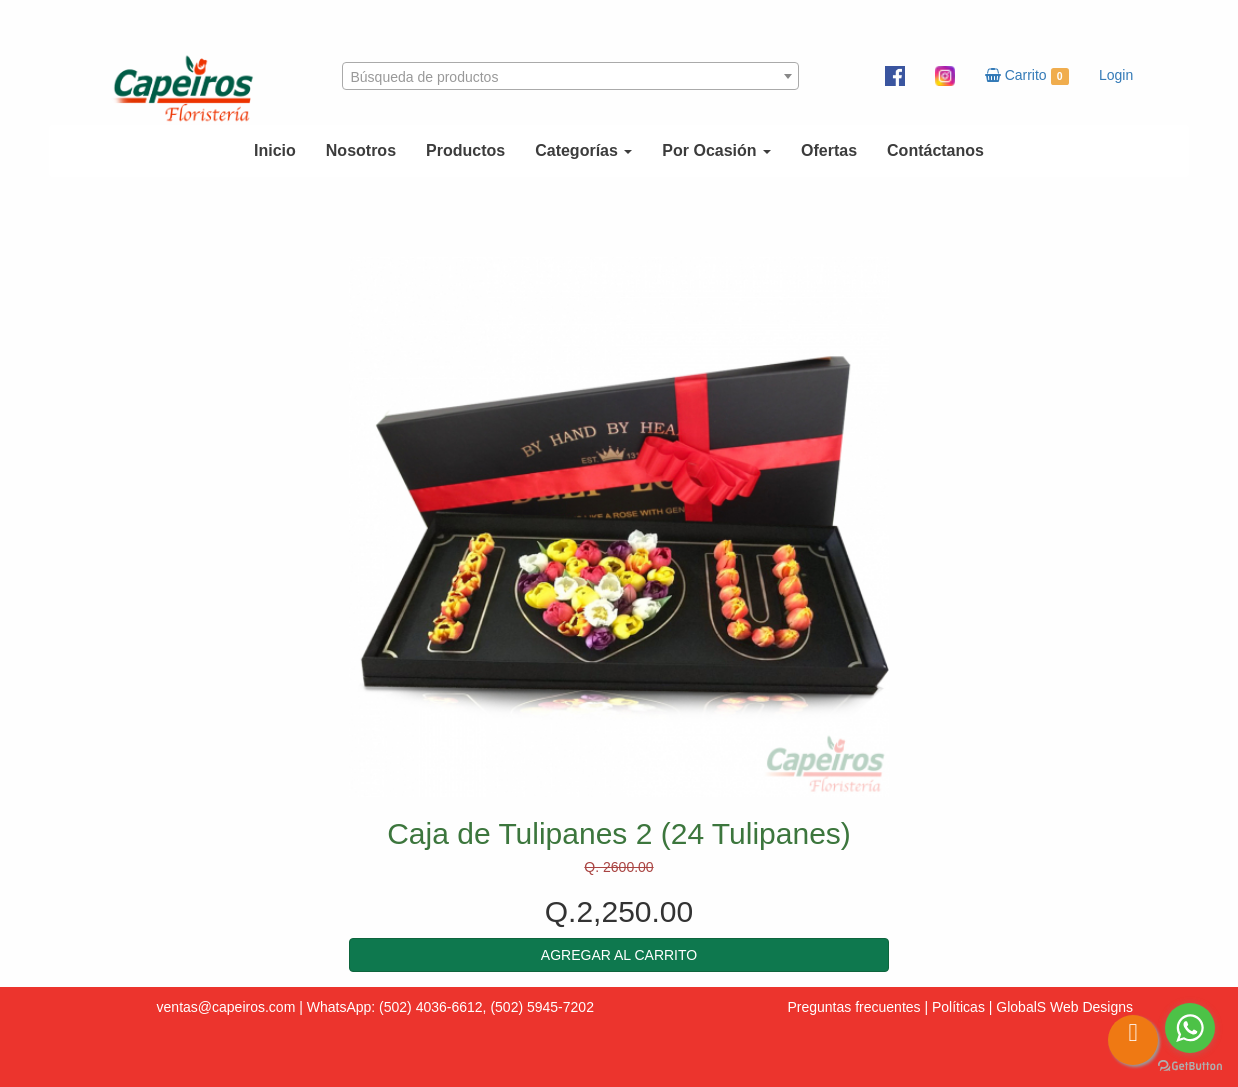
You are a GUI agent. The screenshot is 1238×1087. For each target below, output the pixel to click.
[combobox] (571, 76)
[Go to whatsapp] (1190, 1028)
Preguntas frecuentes (853, 1007)
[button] (619, 955)
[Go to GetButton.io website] (1190, 1066)
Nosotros (361, 150)
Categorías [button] (583, 150)
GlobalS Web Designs (1064, 1007)
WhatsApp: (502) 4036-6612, (397, 1007)
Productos (465, 150)
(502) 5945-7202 (542, 1007)
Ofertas (829, 150)
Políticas (958, 1007)
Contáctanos (935, 150)
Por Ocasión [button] (716, 150)
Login (1116, 75)
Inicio (275, 150)
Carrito (1027, 76)
